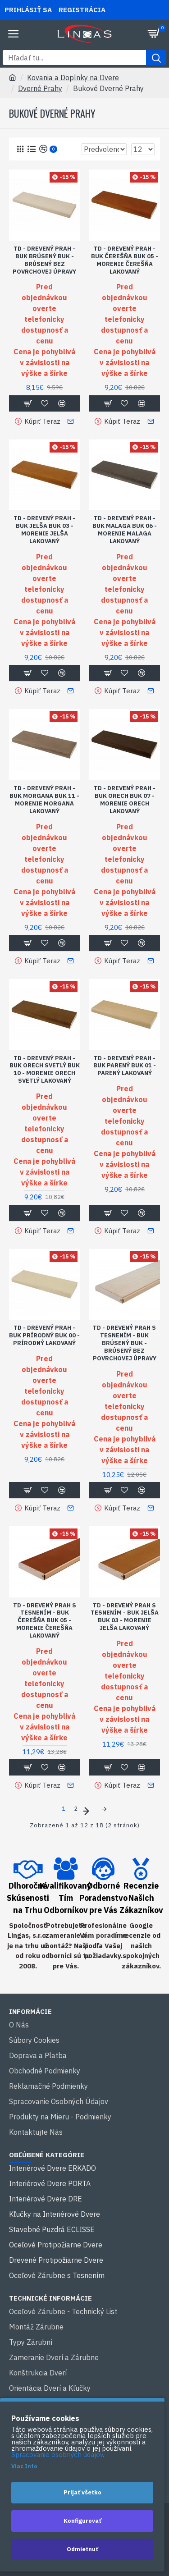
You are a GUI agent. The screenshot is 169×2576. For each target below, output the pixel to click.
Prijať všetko (82, 2492)
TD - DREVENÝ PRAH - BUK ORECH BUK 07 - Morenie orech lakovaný (124, 800)
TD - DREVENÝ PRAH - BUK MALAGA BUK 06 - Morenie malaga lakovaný (124, 530)
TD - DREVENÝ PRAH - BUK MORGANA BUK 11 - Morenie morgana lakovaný (44, 800)
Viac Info (24, 2466)
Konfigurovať (82, 2521)
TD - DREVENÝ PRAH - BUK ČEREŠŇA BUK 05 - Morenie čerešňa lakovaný (124, 260)
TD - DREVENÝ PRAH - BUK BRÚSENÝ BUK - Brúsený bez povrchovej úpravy (44, 260)
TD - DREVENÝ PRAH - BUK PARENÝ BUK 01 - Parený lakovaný (124, 1066)
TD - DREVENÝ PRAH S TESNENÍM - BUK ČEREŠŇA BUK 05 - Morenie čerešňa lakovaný (44, 1621)
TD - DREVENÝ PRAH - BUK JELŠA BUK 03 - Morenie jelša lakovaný (44, 530)
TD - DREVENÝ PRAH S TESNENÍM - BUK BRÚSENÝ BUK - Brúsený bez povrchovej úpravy (124, 1343)
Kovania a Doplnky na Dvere (73, 77)
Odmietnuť (82, 2549)
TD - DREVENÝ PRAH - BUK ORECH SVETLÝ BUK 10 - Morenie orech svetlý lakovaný (44, 1070)
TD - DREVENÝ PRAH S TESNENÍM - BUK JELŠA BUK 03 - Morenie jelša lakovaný (125, 1617)
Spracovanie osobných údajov (57, 2455)
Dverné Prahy (40, 88)
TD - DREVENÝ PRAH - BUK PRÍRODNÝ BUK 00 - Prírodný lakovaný (44, 1335)
